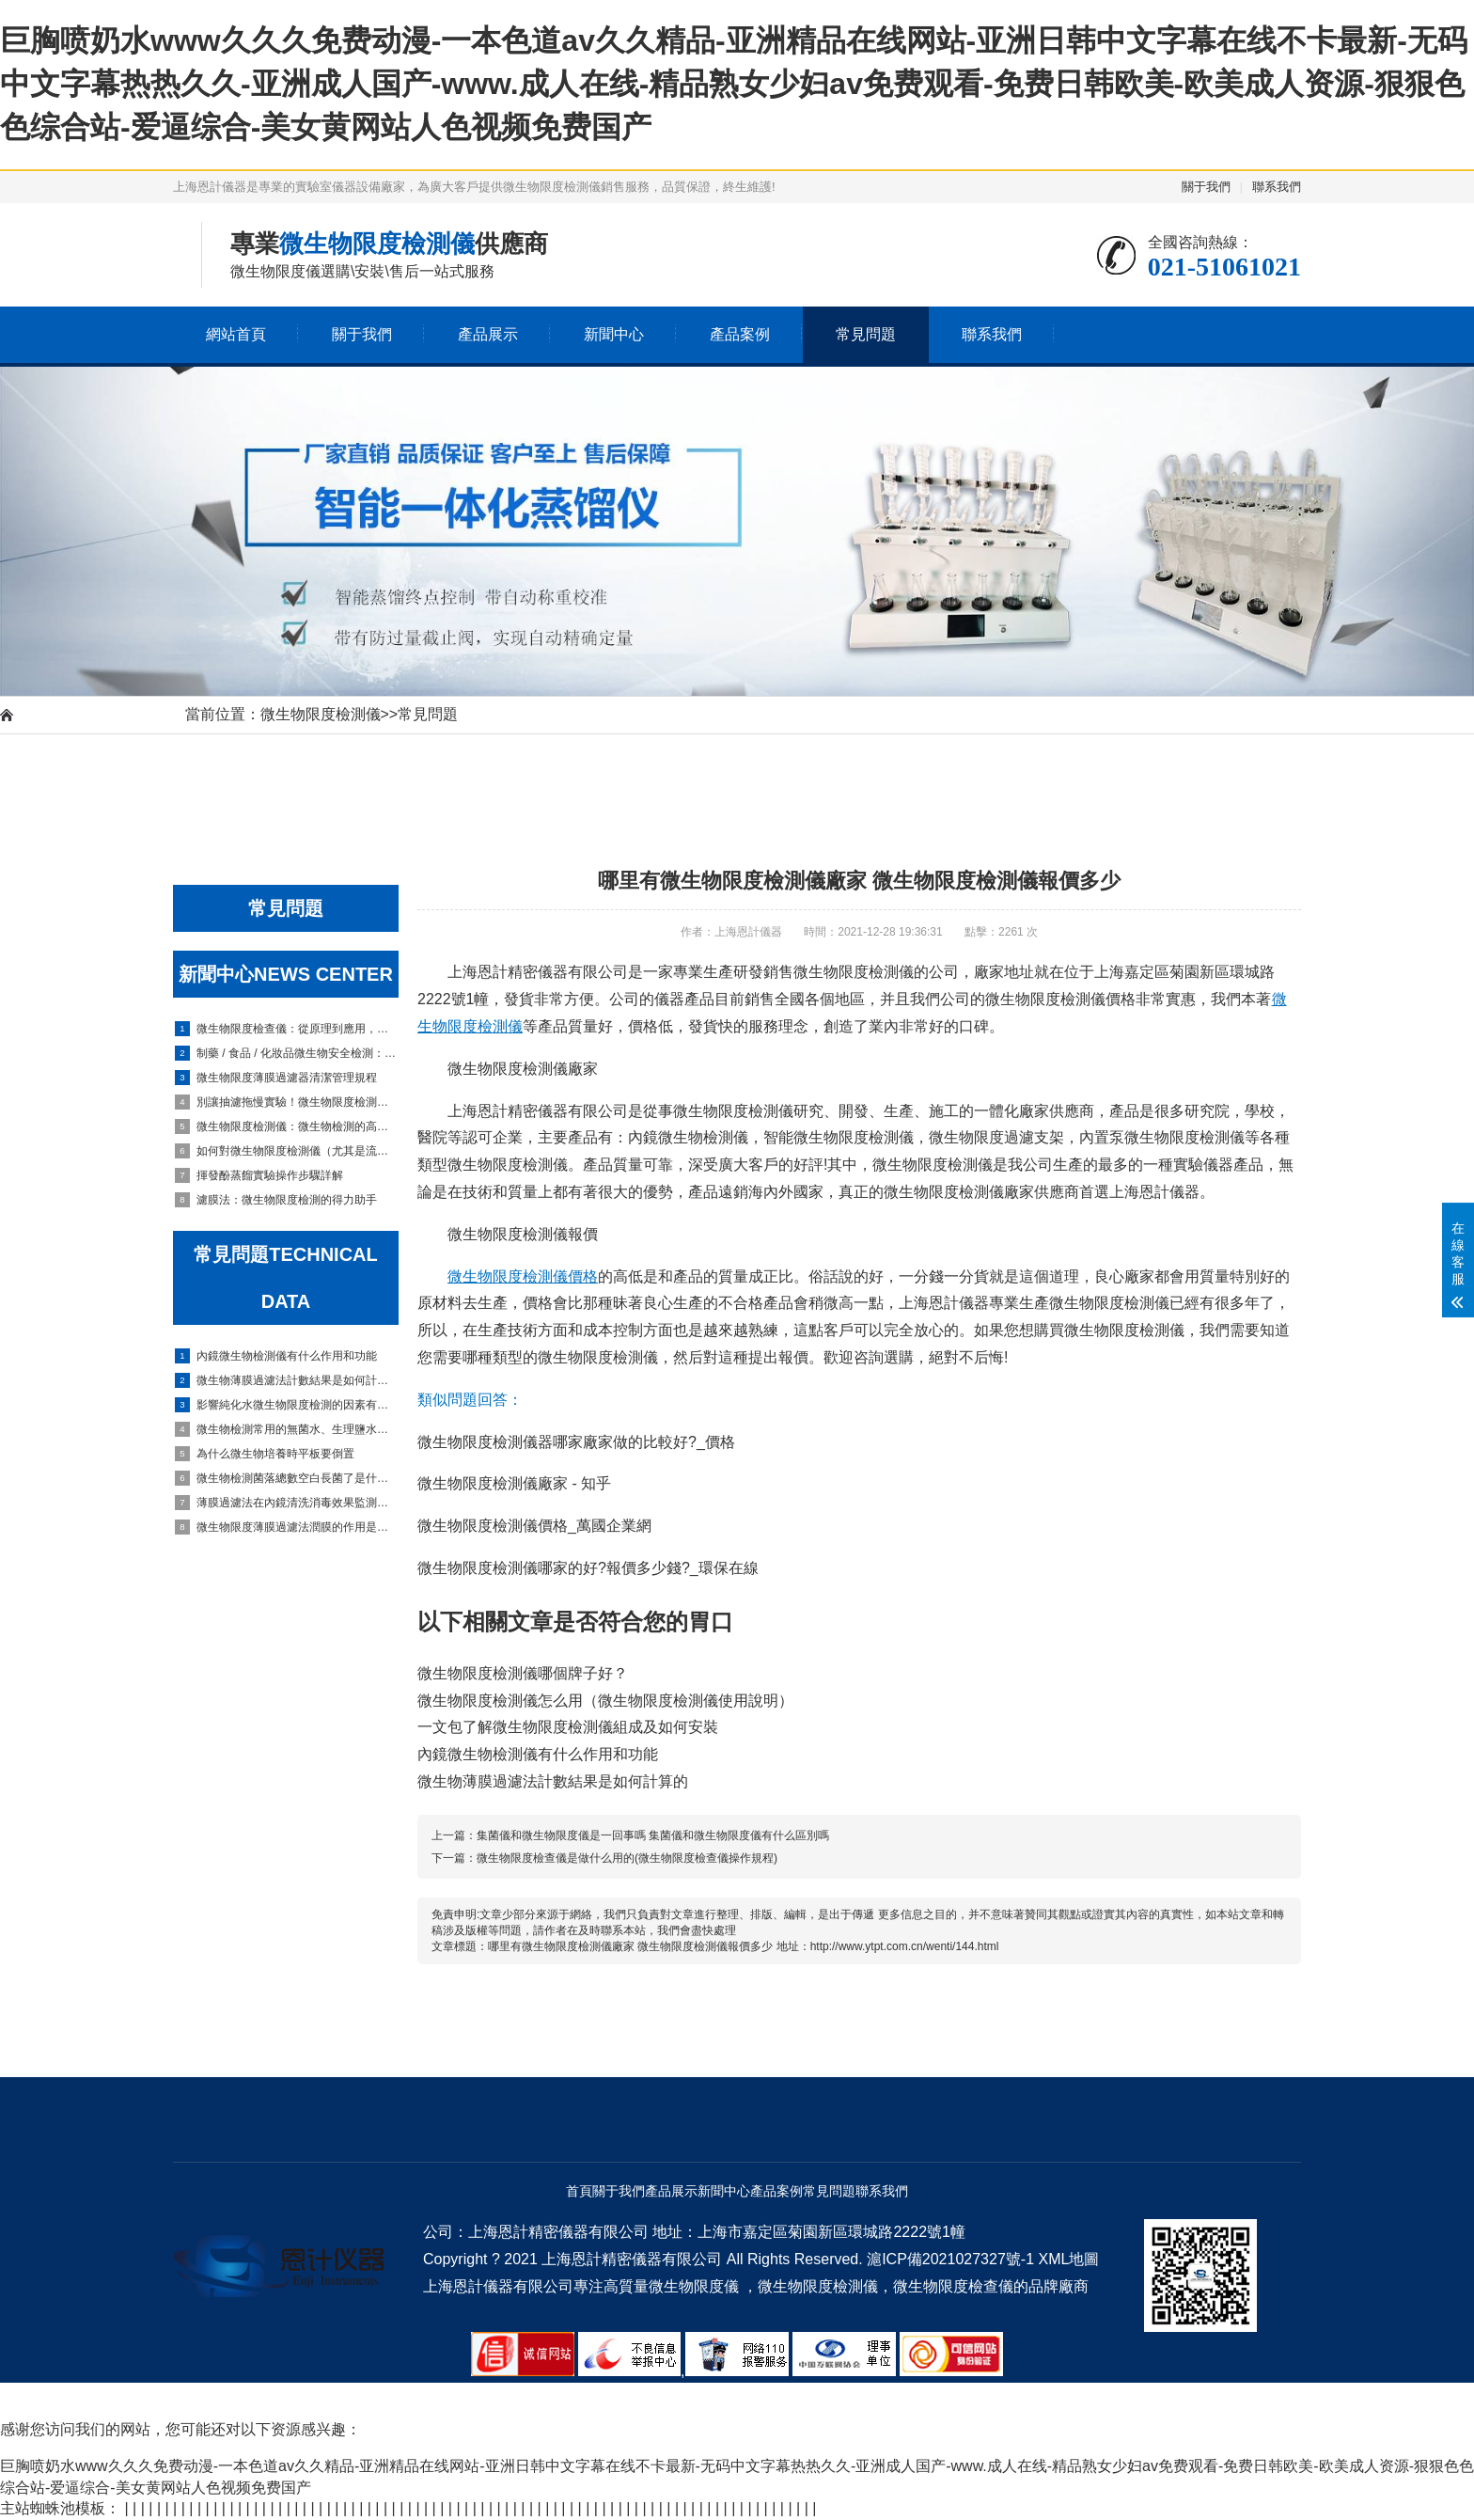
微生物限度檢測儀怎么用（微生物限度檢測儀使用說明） (605, 1701)
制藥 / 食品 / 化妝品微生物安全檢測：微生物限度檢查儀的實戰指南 (287, 1053)
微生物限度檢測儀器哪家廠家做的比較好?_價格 (576, 1442)
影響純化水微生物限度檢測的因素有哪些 (287, 1404)
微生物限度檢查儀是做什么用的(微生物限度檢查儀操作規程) (627, 1858)
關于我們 (1206, 187)
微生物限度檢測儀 (320, 714)
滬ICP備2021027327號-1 (950, 2259)
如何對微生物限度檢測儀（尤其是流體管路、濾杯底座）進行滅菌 (287, 1150)
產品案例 (740, 334)
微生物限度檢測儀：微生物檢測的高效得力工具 (287, 1126)
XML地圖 (1068, 2259)
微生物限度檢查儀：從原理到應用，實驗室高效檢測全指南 (287, 1028)
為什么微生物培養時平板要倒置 (264, 1453)
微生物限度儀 (694, 2286)
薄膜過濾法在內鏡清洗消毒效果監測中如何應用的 (287, 1502)
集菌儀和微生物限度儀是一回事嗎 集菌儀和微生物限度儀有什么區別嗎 (653, 1835)
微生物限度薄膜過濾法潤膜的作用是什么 (287, 1527)
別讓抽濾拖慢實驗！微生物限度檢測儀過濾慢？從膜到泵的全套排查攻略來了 (287, 1102)
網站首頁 (236, 334)
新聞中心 (614, 334)
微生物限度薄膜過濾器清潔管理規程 (276, 1077)
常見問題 (866, 334)
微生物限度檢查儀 (953, 2286)
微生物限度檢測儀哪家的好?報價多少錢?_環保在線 (588, 1568)
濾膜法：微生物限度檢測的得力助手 (276, 1199)
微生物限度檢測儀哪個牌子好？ (522, 1673)
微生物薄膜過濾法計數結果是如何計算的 (287, 1380)
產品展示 (488, 334)
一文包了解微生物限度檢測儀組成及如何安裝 (567, 1727)
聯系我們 (1276, 187)
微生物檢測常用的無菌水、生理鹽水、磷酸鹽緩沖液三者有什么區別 (287, 1429)
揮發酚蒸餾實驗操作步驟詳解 (259, 1175)
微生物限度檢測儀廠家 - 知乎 (514, 1483)
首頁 (579, 2190)
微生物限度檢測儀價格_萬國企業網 (534, 1526)
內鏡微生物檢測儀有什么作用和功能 (276, 1355)
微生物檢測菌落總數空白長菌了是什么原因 (287, 1478)
